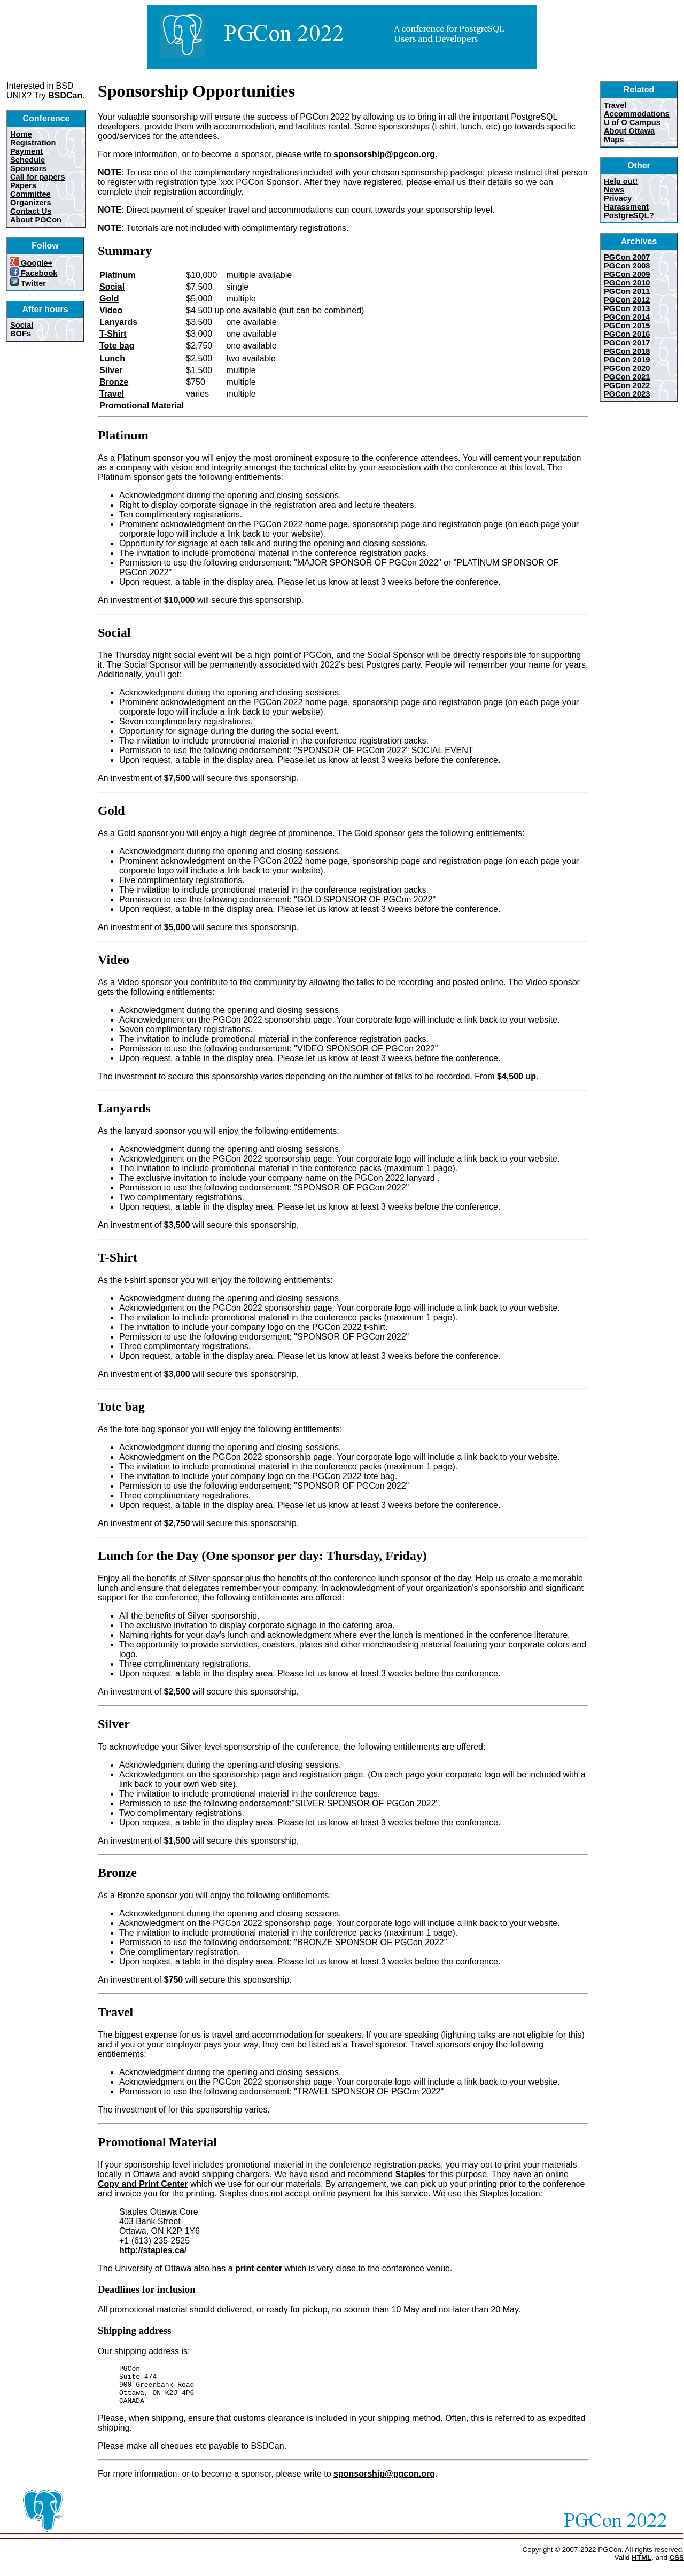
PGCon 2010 (627, 283)
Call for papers (37, 177)
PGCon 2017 (627, 342)
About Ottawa (629, 131)
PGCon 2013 (627, 308)
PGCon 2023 (627, 394)
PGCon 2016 (627, 334)
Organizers (30, 202)
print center (258, 2268)
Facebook (34, 273)
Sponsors (28, 168)
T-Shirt (113, 333)
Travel (111, 393)
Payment (26, 151)
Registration (33, 142)
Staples (410, 2174)
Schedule (27, 160)
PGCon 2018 (627, 351)
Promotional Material (141, 405)
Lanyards (118, 322)
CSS (677, 2566)
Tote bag (116, 345)
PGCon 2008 (627, 265)
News (614, 189)
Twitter (28, 283)
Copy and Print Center (143, 2183)
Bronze (113, 381)
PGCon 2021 (627, 377)
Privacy (618, 198)
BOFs (20, 333)
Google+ (31, 263)
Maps (614, 139)
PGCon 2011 (627, 291)
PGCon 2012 (627, 300)
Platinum (117, 275)
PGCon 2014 (627, 317)
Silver (111, 370)
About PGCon (35, 219)
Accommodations (637, 114)
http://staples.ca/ (152, 2250)
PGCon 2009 (627, 274)
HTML (641, 2566)
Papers (23, 185)
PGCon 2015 (627, 325)
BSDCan (65, 95)
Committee (30, 194)
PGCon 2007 (627, 257)
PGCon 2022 (627, 385)
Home (21, 134)
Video (110, 310)
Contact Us (30, 211)
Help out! (621, 181)
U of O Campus (632, 122)
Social (21, 325)
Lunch (112, 358)
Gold (109, 298)
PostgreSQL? (629, 215)
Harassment (626, 207)
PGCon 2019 (627, 359)
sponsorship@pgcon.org (384, 154)
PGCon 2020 (627, 368)
